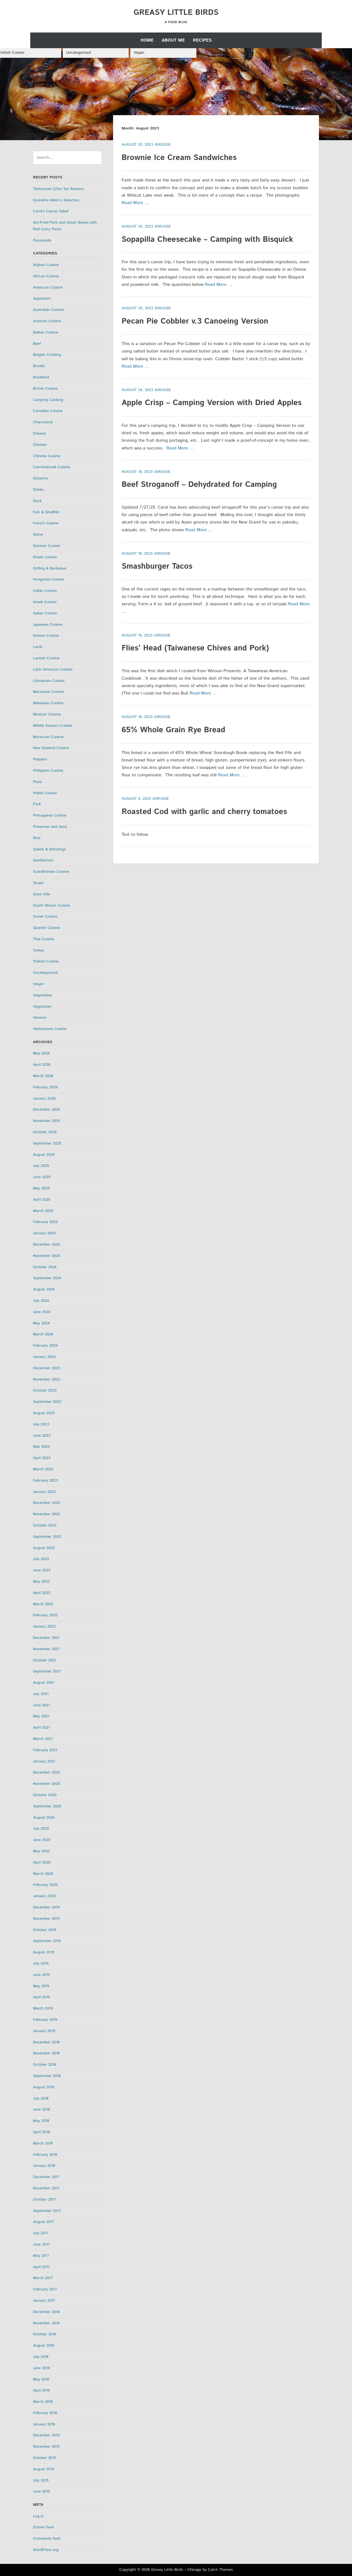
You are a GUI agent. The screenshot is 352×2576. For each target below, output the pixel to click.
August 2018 (43, 2087)
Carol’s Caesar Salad (50, 211)
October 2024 (45, 1267)
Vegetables (42, 995)
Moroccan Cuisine (48, 737)
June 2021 (41, 1705)
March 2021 (43, 1739)
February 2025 (45, 1222)
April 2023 (41, 1458)
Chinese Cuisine (46, 456)
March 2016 (43, 2401)
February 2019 (45, 2019)
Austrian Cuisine (47, 321)
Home (147, 40)
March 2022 (43, 1604)
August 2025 (44, 1154)
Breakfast (41, 377)
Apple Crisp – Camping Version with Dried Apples (211, 402)
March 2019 (43, 2008)
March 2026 (43, 1076)
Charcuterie (43, 422)
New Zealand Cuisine (51, 748)
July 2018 (40, 2098)
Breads (39, 366)
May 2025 (41, 1188)
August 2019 (43, 1952)
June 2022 (42, 1570)
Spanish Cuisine (46, 928)
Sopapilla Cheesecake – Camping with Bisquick (207, 239)
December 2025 (46, 1109)
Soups (38, 883)
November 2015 (46, 2446)
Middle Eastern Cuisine (52, 725)
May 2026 (41, 1053)
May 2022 (41, 1581)
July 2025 (41, 1165)
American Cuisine (48, 287)
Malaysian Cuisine (48, 703)
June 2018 (41, 2109)
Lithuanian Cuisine (48, 681)
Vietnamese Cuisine (50, 1029)
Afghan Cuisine (46, 265)
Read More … (135, 203)
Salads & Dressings (49, 849)
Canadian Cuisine (48, 411)
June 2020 (42, 1840)
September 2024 (47, 1278)
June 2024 (42, 1312)
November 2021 (46, 1649)
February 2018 (45, 2154)
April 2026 (41, 1064)
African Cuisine (46, 276)
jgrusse (162, 144)
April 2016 (41, 2390)
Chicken (40, 445)
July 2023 (41, 1424)
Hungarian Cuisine (48, 579)
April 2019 (41, 1997)
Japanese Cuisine (47, 624)
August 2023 (44, 1413)
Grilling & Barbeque (49, 568)
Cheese (39, 433)
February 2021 (45, 1750)
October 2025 (45, 1132)
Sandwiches (43, 860)
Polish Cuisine (45, 793)
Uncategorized (78, 52)
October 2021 (44, 1660)
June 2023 (42, 1435)
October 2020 (45, 1795)
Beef (37, 343)
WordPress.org (45, 2550)
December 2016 (46, 2312)
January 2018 (44, 2165)
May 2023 (41, 1446)
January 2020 (44, 1896)
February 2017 (45, 2289)
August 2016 (43, 2345)
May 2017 (41, 2255)
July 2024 (41, 1300)
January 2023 (44, 1492)
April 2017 (41, 2267)
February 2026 (45, 1087)
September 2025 (47, 1143)
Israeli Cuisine (45, 602)
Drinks (38, 489)
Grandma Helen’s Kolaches (56, 200)
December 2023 (46, 1368)
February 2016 (45, 2413)
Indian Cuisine (45, 590)
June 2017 (41, 2244)
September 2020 (47, 1806)
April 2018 (41, 2132)
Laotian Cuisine (46, 658)
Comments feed (46, 2538)
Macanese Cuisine (48, 692)
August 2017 (43, 2222)
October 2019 (44, 1930)
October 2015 (44, 2458)
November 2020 (46, 1783)
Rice (36, 838)
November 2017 (46, 2188)
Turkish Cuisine (46, 961)
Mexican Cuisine (47, 714)
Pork (37, 804)
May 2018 (41, 2121)
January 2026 (44, 1098)
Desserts (40, 478)
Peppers (40, 759)
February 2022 (45, 1615)
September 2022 (47, 1536)
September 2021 (47, 1671)
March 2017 (43, 2278)
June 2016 (41, 2368)
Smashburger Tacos (157, 566)
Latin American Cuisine (53, 669)
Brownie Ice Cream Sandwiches (179, 157)
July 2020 (41, 1828)
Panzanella (42, 240)
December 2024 (46, 1244)
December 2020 (46, 1772)
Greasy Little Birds (176, 12)
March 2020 (43, 1874)
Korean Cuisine (46, 635)
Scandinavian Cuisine (51, 871)
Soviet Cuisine (45, 916)
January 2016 (44, 2424)
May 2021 (41, 1716)
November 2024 (46, 1256)
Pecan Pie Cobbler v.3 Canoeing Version (195, 321)
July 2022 (41, 1559)
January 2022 (44, 1626)
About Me (173, 40)
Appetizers (42, 298)
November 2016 (46, 2323)
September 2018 (47, 2076)
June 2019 (41, 1975)
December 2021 (46, 1637)
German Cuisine (46, 546)
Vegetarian (42, 1006)
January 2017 (44, 2300)
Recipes (202, 40)
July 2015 (40, 2480)
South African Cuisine (51, 905)
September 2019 (47, 1941)
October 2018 (44, 2064)
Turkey (38, 950)
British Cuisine (45, 388)
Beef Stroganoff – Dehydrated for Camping (199, 484)
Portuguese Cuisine (49, 815)
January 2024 (44, 1357)
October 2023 (45, 1390)
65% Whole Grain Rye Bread (173, 730)
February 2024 (45, 1345)
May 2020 (41, 1851)
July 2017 (40, 2233)
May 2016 (41, 2379)
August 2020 (44, 1817)
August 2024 (44, 1289)
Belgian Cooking (47, 354)
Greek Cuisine (45, 557)
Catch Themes (220, 2569)
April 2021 (41, 1727)
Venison (39, 1017)
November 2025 (46, 1121)
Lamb (37, 647)
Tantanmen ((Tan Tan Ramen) (58, 189)
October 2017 (44, 2199)
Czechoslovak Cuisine (51, 467)
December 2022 (46, 1503)
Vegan (139, 52)
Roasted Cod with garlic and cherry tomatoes (204, 811)
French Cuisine (46, 523)
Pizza (37, 782)
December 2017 (46, 2177)
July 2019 (40, 1963)
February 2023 (45, 1480)
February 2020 (45, 1885)
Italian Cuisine (45, 613)
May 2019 (41, 1986)
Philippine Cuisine (48, 770)
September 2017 (47, 2211)
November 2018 (46, 2053)
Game (38, 534)
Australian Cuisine (48, 310)
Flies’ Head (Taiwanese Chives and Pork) (195, 648)
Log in (38, 2516)
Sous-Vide (41, 894)
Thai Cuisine (43, 939)
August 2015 (43, 2469)
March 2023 (43, 1469)
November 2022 (46, 1514)
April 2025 (41, 1199)
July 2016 (40, 2357)
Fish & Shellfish (46, 512)
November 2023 (46, 1379)
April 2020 (41, 1862)
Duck (37, 501)
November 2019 (46, 1918)
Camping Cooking (48, 400)
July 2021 (40, 1694)
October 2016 (44, 2334)
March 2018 (43, 2143)
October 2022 (45, 1525)
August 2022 (44, 1548)
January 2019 (44, 2031)
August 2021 (43, 1682)
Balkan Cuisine (45, 332)
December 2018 (46, 2042)
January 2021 (44, 1761)
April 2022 (41, 1593)
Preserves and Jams (50, 826)
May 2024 (41, 1323)
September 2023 (47, 1401)
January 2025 (44, 1233)
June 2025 (42, 1177)
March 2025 (43, 1211)
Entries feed (43, 2527)
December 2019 (46, 1907)
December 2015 (46, 2435)
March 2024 (43, 1334)
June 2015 (41, 2491)
